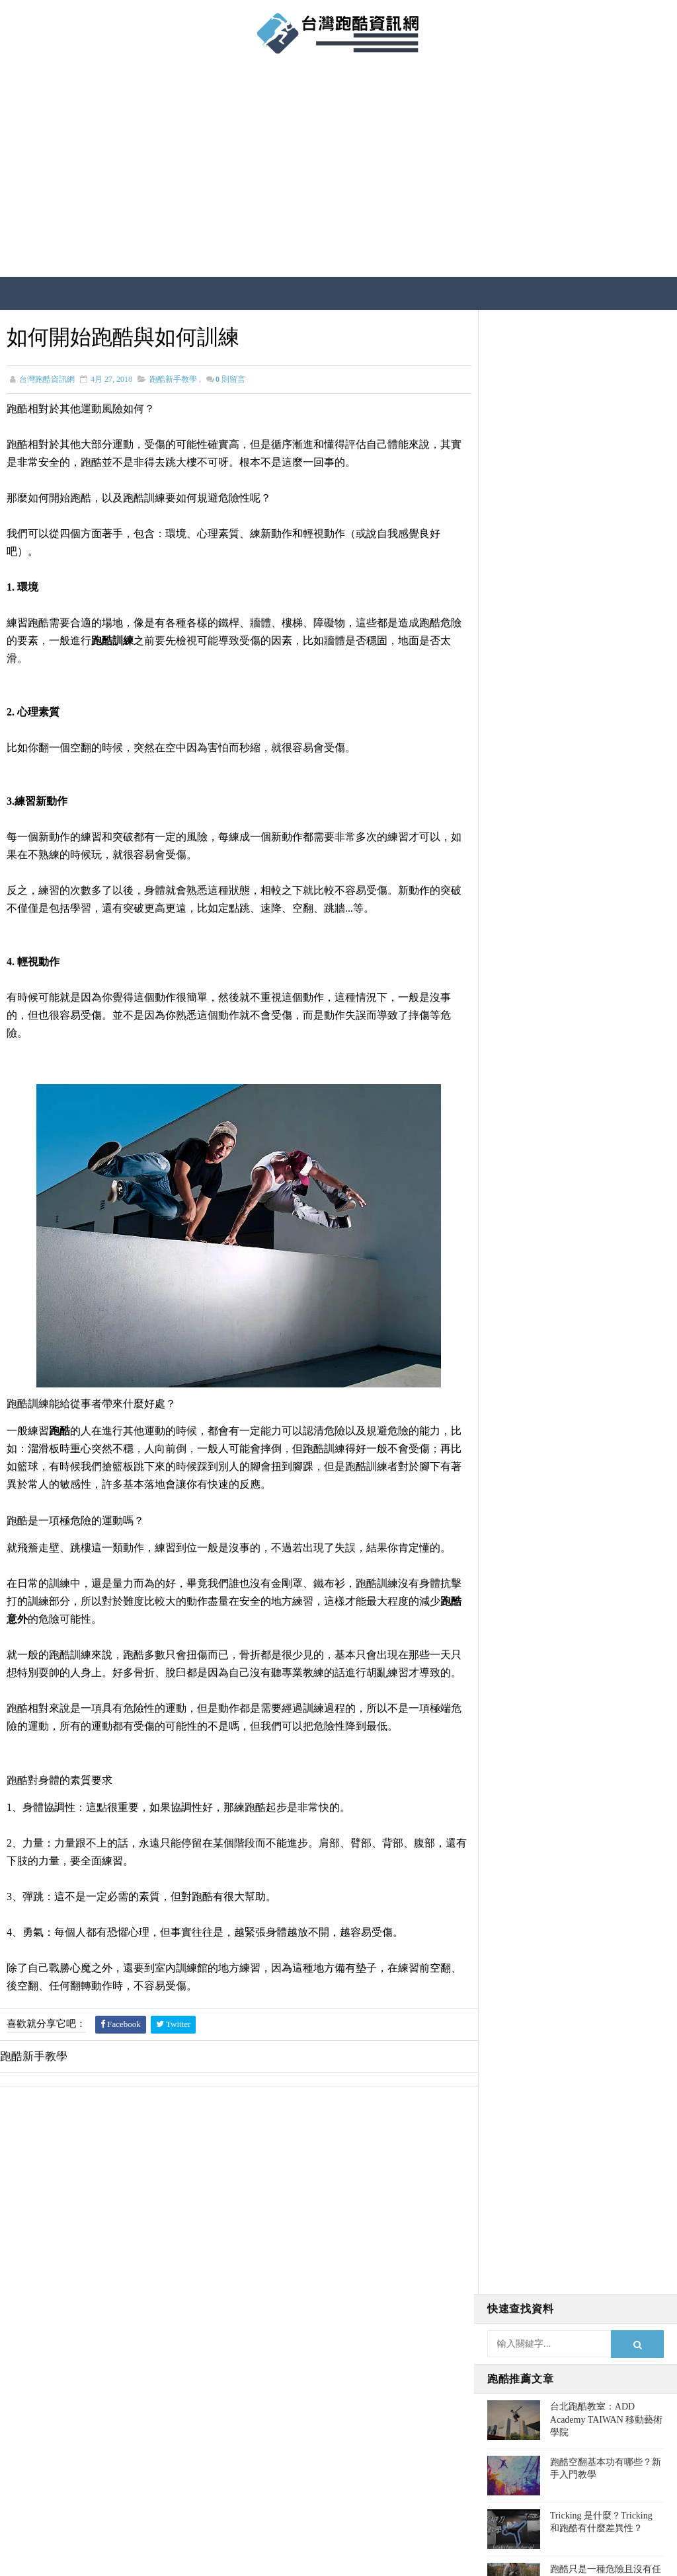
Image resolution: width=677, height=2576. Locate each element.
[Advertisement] (339, 171)
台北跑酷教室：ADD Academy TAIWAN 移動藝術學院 (606, 435)
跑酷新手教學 (173, 379)
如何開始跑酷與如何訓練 (601, 639)
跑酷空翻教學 (521, 846)
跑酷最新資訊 (521, 895)
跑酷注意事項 (521, 821)
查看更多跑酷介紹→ (80, 2439)
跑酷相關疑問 (521, 870)
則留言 (230, 379)
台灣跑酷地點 (521, 722)
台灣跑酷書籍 (521, 772)
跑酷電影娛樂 (521, 944)
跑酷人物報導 (521, 796)
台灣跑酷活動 (521, 747)
